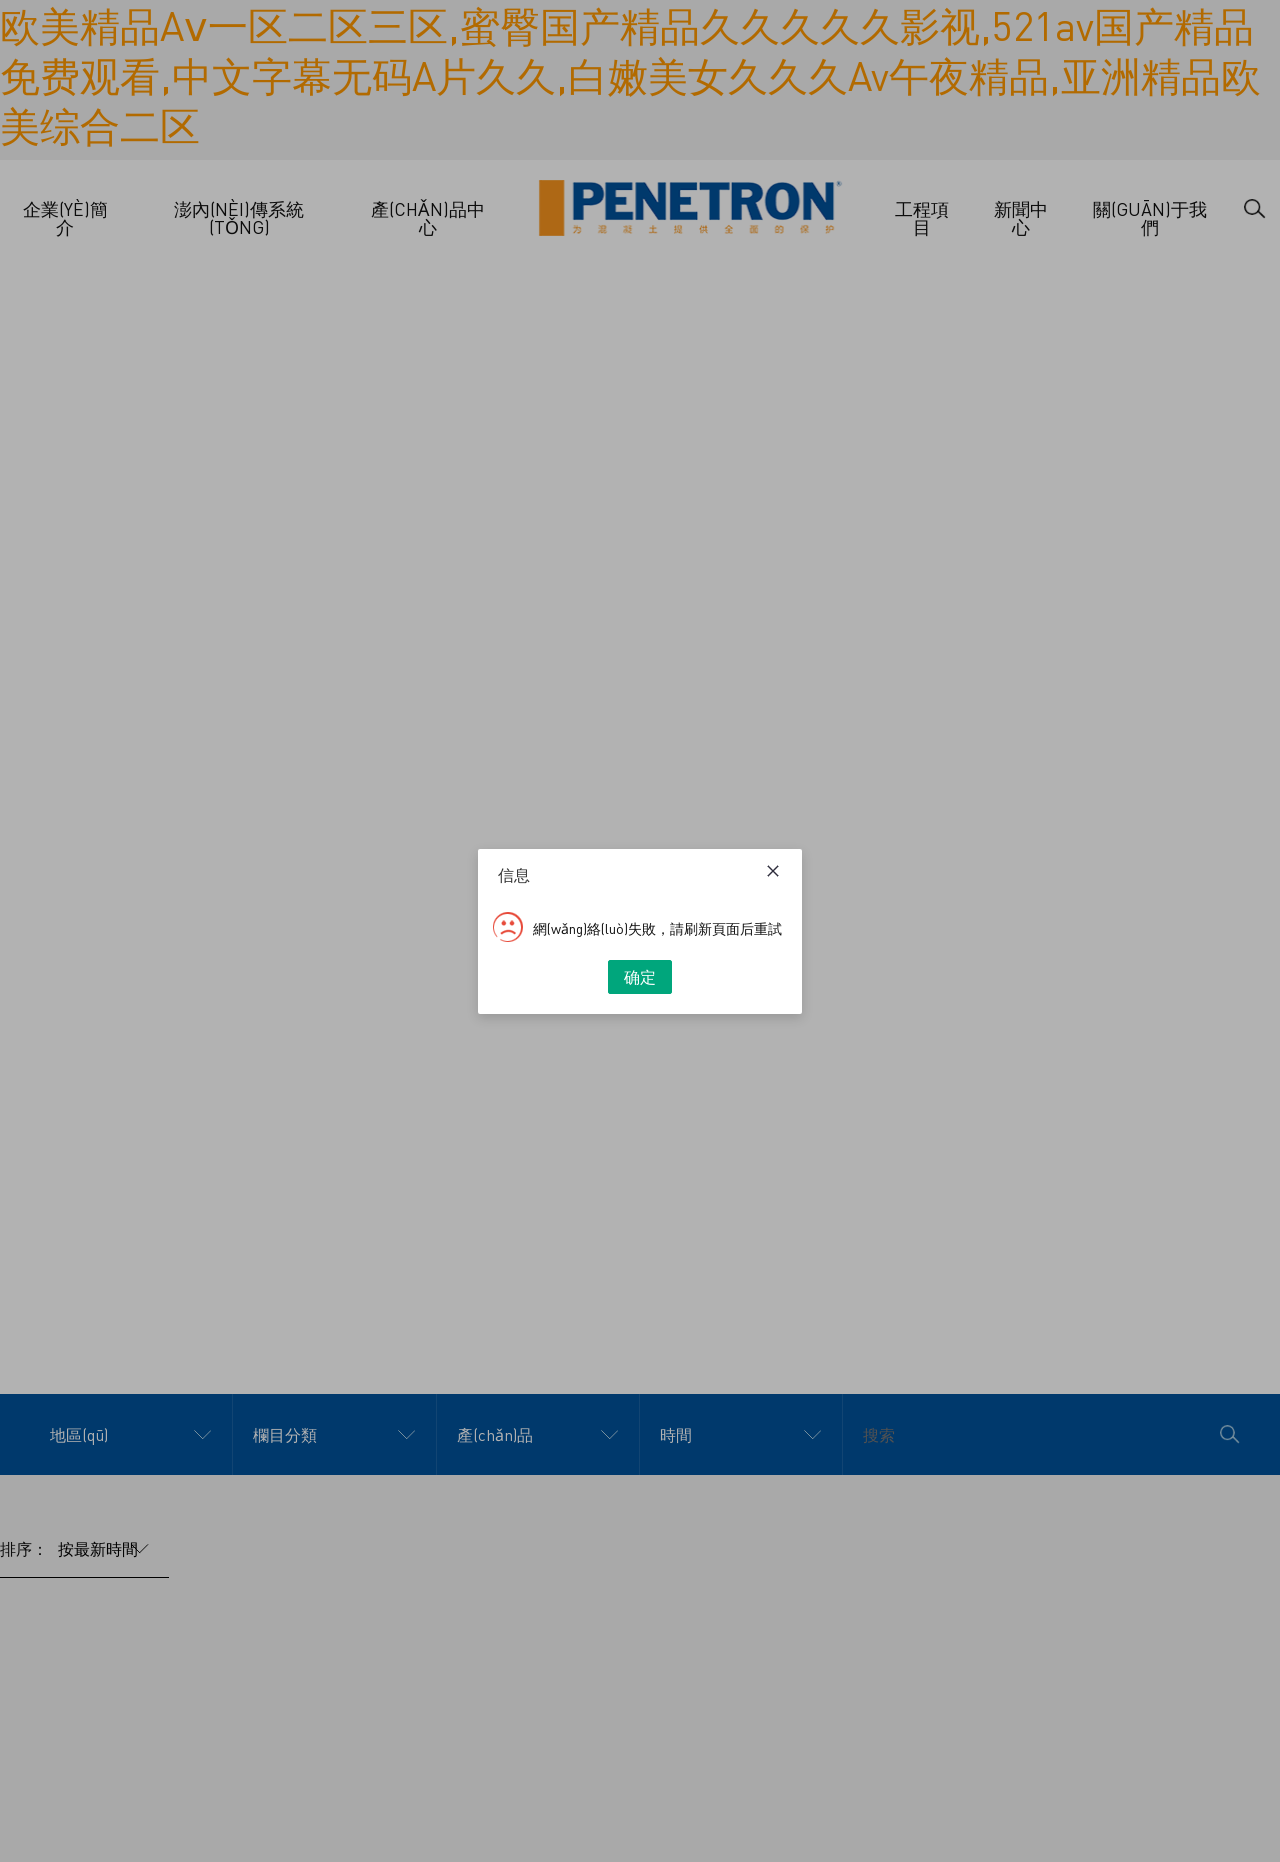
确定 (640, 976)
